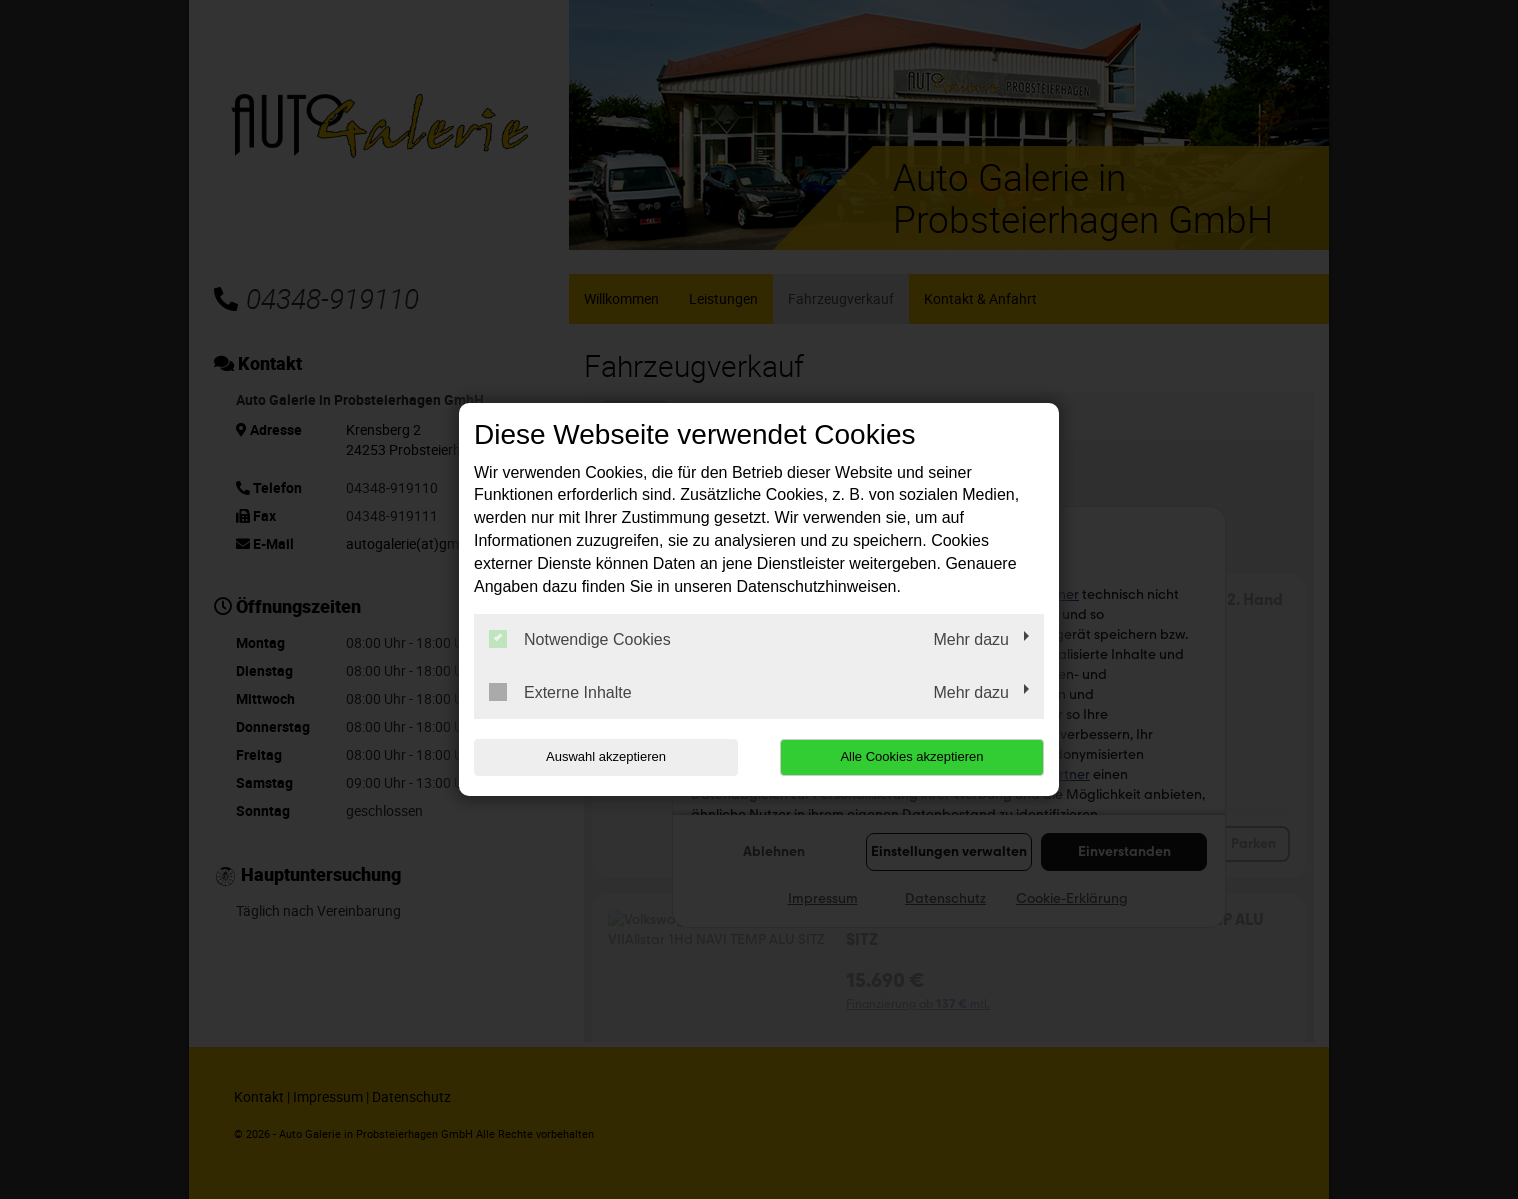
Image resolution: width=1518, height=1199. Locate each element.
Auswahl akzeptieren (602, 756)
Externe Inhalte (560, 692)
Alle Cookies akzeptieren (915, 756)
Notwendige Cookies (580, 639)
